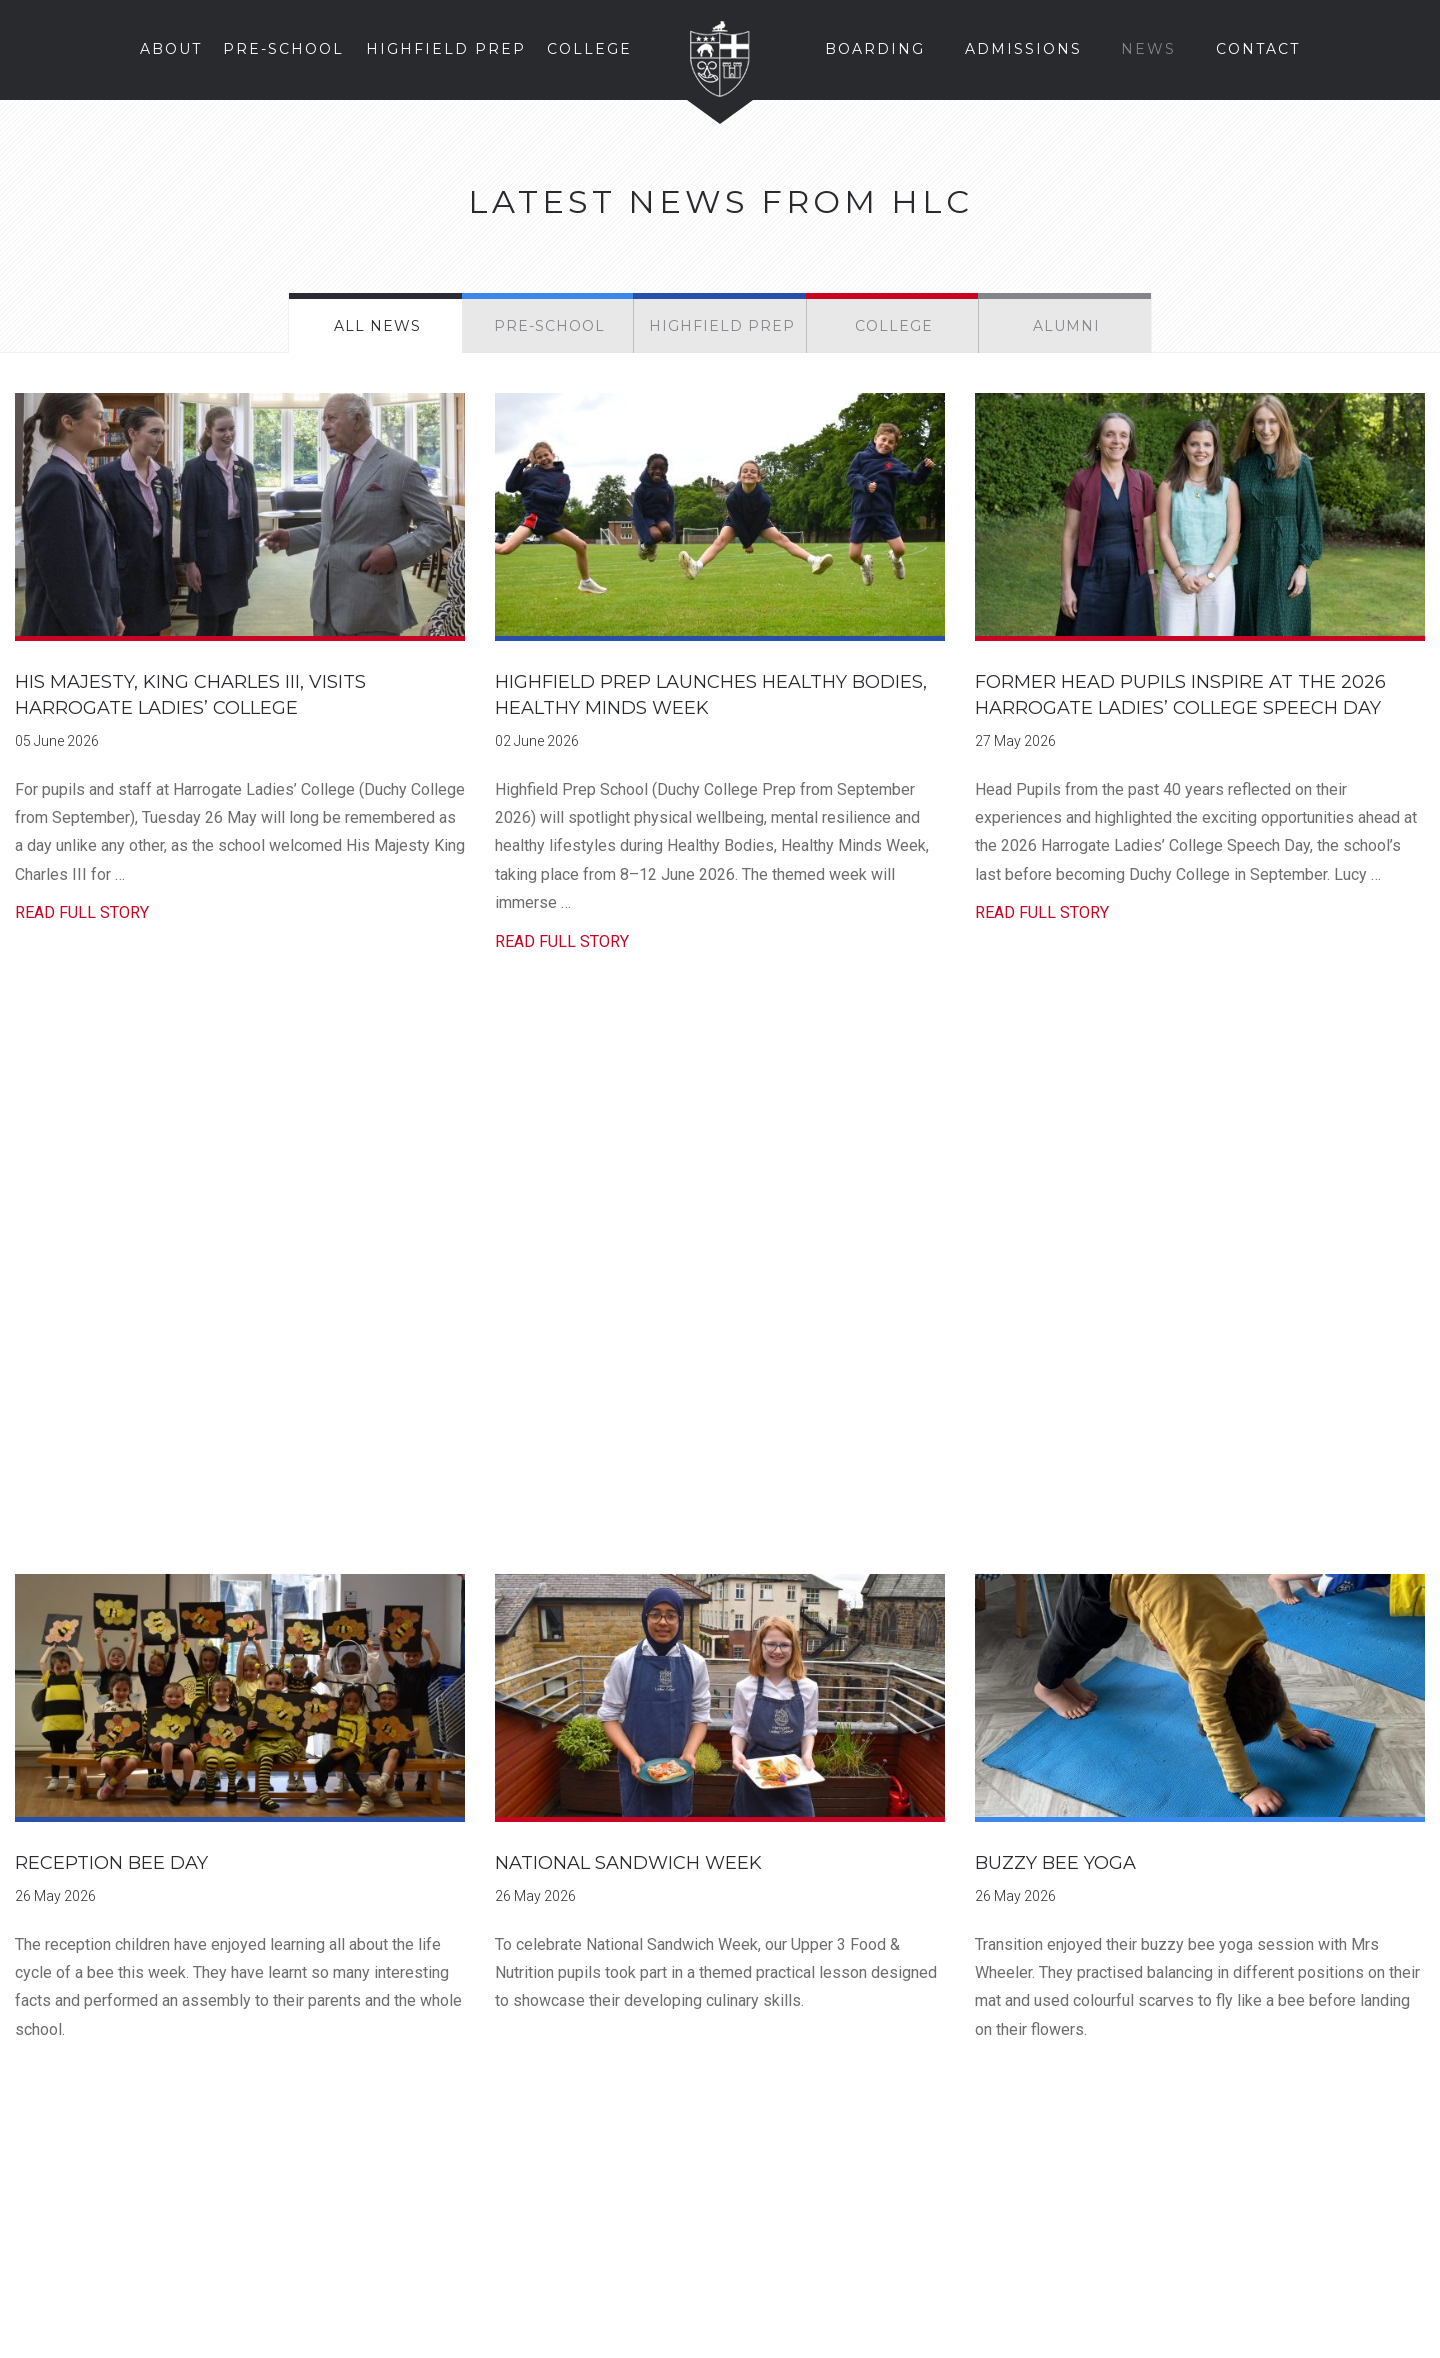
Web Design (1213, 2330)
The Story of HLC (1117, 2022)
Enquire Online (799, 2022)
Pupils (1120, 2188)
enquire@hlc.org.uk (622, 2216)
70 (801, 1567)
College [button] (589, 49)
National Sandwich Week (628, 1309)
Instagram (588, 2256)
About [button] (171, 49)
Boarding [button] (875, 49)
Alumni (1121, 2216)
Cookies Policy (247, 2330)
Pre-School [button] (283, 49)
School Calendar (1154, 2245)
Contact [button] (1258, 49)
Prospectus (155, 2022)
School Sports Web (1000, 2245)
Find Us (446, 2022)
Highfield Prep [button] (446, 49)
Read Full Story (82, 913)
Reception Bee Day (111, 1309)
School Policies (431, 2330)
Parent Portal (979, 2188)
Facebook (551, 2256)
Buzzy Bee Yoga (1055, 1309)
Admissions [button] (1023, 49)
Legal (162, 2330)
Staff (950, 2216)
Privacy (338, 2330)
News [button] (1148, 49)
